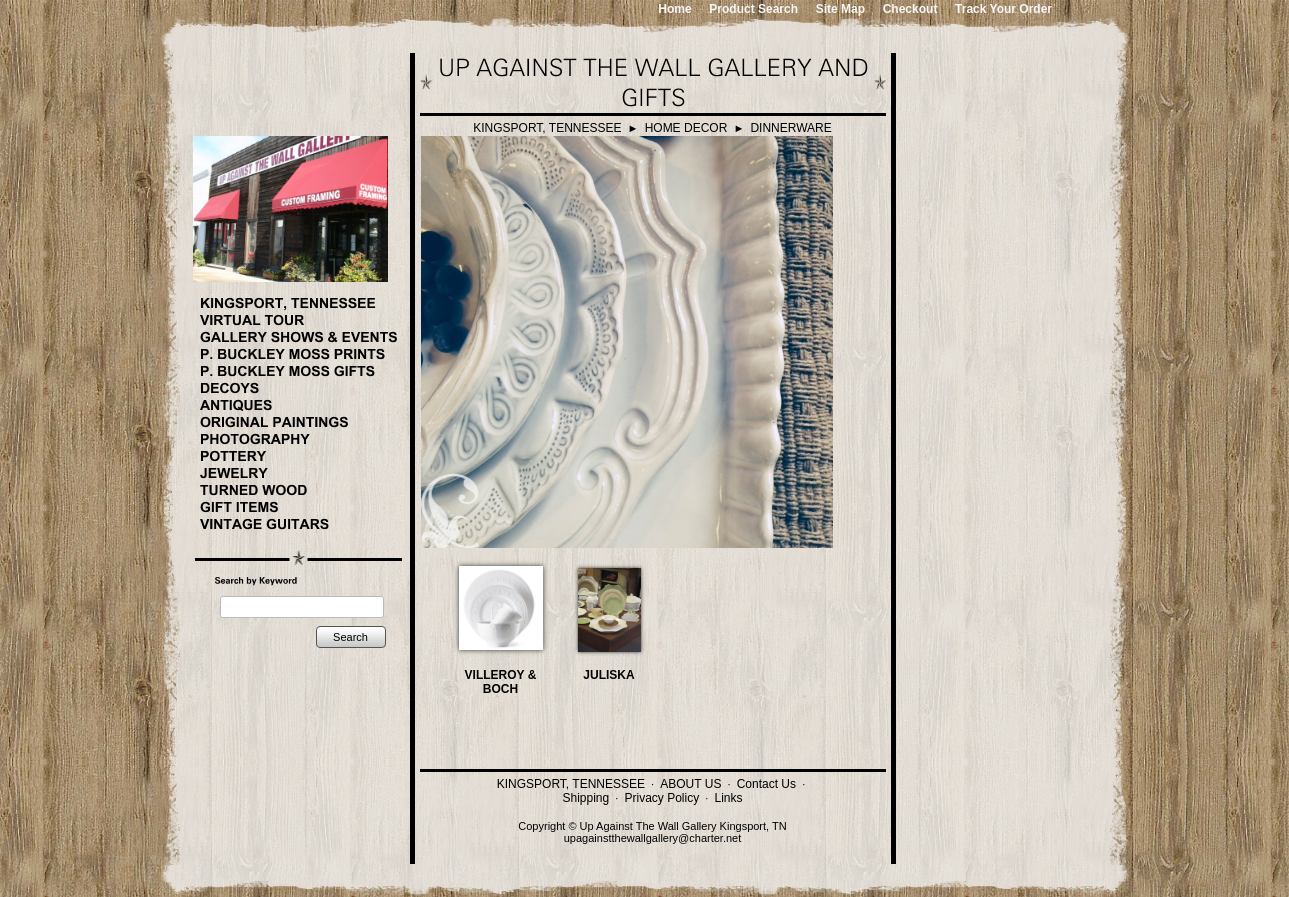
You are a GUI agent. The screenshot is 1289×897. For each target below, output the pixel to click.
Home (674, 9)
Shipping (586, 798)
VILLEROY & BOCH (501, 682)
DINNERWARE (790, 128)
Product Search (753, 9)
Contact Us (766, 784)
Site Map (840, 9)
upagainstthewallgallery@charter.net (653, 838)
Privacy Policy (662, 798)
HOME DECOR (686, 128)
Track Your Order (1003, 9)
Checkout (910, 9)
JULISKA (608, 675)
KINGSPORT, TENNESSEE (547, 128)
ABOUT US (690, 784)
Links (728, 798)
